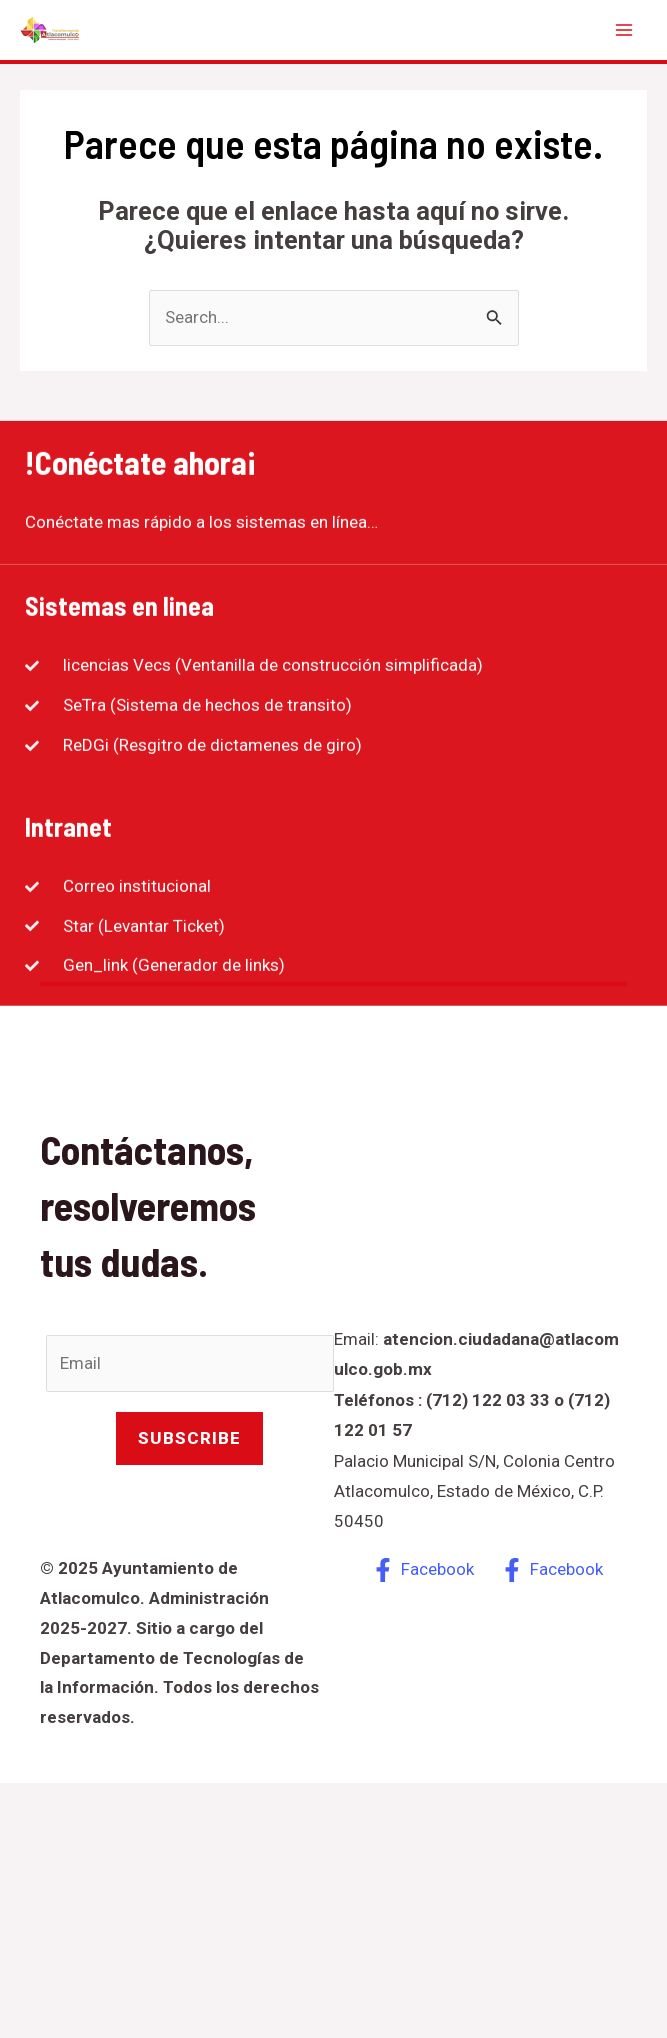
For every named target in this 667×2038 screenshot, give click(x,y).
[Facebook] (423, 1570)
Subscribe (189, 1438)
